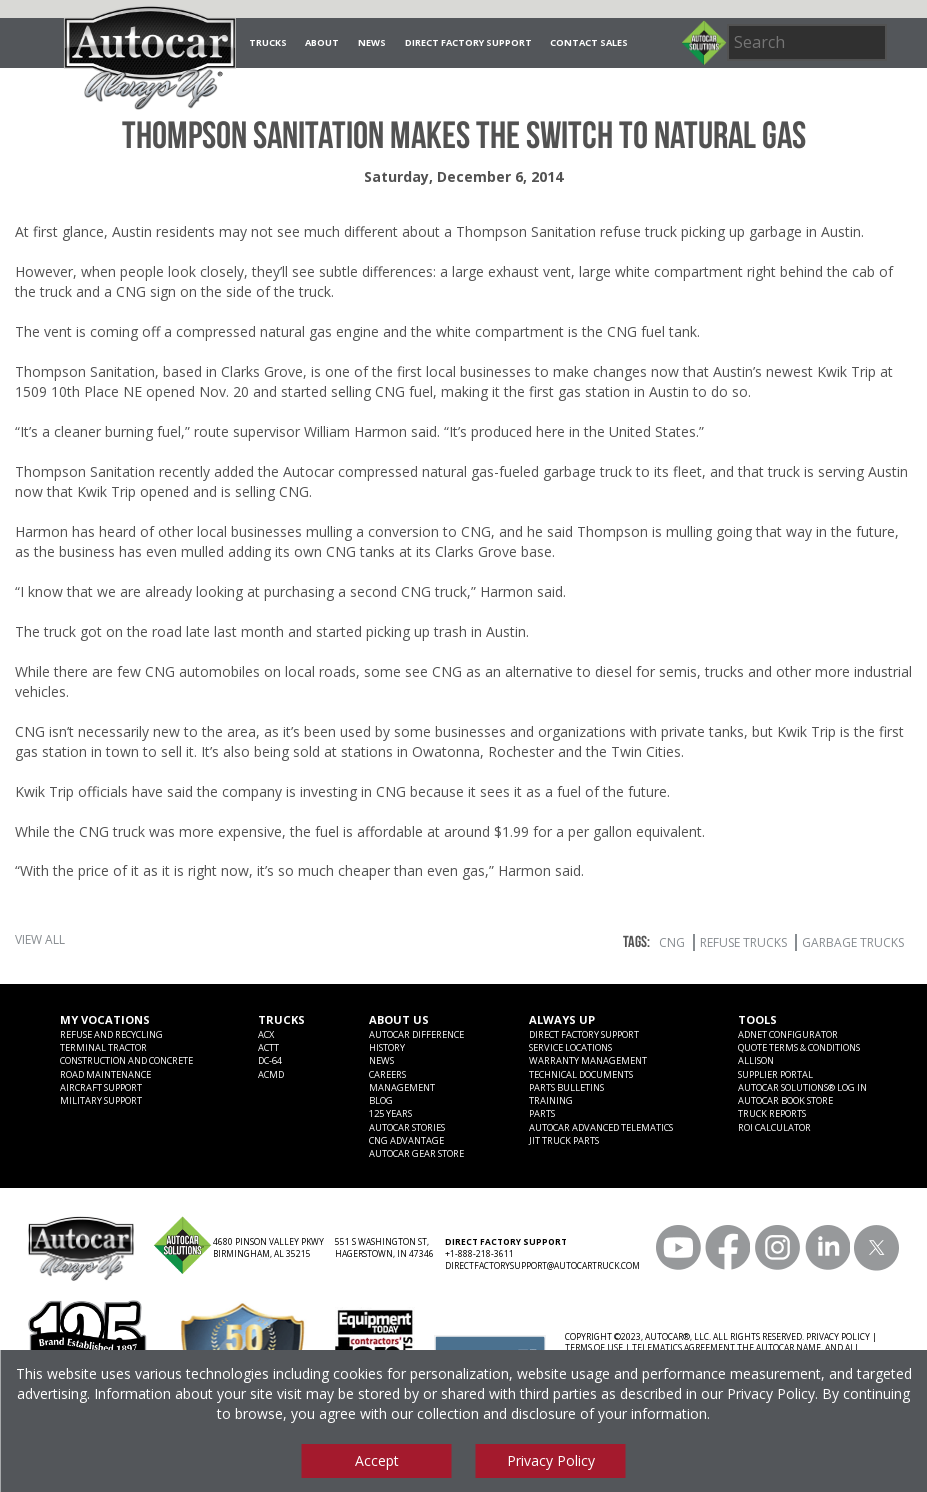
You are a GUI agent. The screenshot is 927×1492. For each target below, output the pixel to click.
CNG (672, 942)
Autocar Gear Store (416, 1153)
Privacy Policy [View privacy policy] (551, 1460)
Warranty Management (588, 1060)
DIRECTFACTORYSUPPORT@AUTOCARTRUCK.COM (542, 1265)
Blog (381, 1100)
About (322, 42)
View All (40, 939)
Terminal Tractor (103, 1047)
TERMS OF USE (594, 1347)
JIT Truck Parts (564, 1140)
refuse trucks (743, 942)
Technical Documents (581, 1074)
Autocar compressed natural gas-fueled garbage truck (457, 471)
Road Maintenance (105, 1074)
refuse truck (638, 231)
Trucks (268, 42)
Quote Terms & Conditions (799, 1047)
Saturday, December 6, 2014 (463, 176)
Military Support (101, 1100)
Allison (756, 1060)
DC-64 (270, 1060)
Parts (542, 1113)
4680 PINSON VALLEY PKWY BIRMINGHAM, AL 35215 (268, 1247)
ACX (266, 1034)
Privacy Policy (771, 1393)
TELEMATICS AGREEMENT (683, 1347)
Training (551, 1100)
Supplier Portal (775, 1074)
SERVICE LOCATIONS (570, 1047)
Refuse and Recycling (111, 1034)
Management (402, 1087)
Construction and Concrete (126, 1060)
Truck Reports (772, 1113)
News (372, 42)
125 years (390, 1113)
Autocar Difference (416, 1034)
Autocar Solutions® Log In (802, 1087)
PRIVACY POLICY (838, 1336)
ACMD (271, 1074)
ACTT (268, 1047)
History (387, 1047)
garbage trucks (853, 942)
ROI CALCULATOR (774, 1127)
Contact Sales (589, 42)
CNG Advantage (406, 1140)
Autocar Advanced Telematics (601, 1127)
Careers (387, 1074)
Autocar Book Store (785, 1100)
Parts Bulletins (566, 1087)
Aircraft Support (101, 1087)
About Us (399, 1019)
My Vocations (105, 1019)
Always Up (562, 1019)
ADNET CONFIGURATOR (788, 1034)
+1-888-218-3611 (479, 1253)
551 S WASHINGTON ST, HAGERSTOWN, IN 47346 (384, 1247)
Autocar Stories (407, 1127)
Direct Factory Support (468, 42)
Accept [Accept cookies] (377, 1460)
